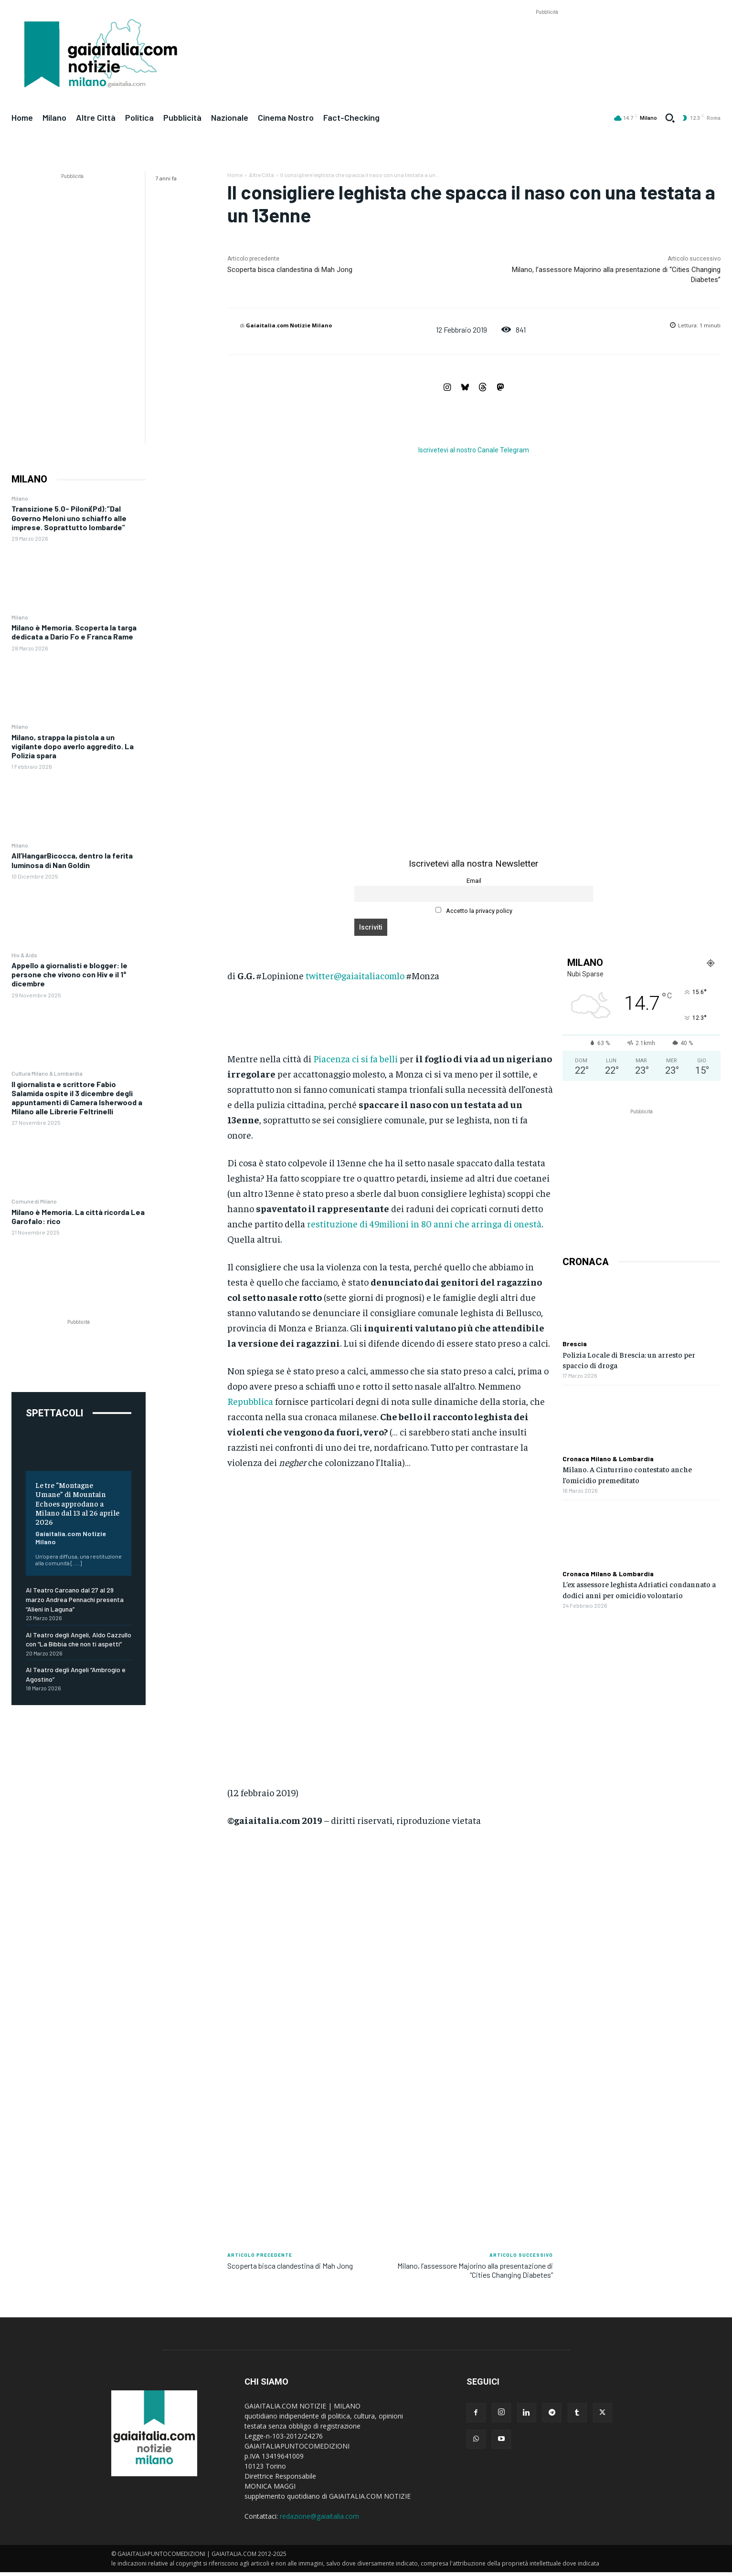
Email (474, 880)
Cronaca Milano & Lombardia (608, 1459)
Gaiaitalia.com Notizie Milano (70, 1537)
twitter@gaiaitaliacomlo (355, 975)
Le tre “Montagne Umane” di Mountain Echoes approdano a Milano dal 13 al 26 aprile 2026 (77, 1503)
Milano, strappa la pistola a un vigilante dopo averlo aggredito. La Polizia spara (72, 746)
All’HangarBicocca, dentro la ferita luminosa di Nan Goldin (72, 860)
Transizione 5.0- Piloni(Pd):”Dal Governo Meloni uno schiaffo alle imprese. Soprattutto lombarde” (69, 517)
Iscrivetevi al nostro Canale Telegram (473, 450)
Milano (19, 498)
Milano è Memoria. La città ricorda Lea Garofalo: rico (78, 1216)
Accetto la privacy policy (473, 910)
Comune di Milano (34, 1201)
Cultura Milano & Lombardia (47, 1073)
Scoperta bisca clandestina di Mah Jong (289, 269)
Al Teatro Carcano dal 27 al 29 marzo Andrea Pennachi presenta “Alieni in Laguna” (75, 1599)
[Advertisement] (547, 38)
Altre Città (261, 174)
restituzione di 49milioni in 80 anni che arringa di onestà (424, 1223)
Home (235, 174)
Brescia (574, 1344)
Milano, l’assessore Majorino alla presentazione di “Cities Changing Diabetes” (475, 2270)
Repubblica (250, 1401)
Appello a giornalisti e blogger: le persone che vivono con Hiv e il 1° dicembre (69, 974)
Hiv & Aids (24, 955)
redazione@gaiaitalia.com (319, 2516)
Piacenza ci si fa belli (355, 1058)
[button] (669, 117)
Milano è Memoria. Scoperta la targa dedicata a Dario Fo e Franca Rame (74, 632)
